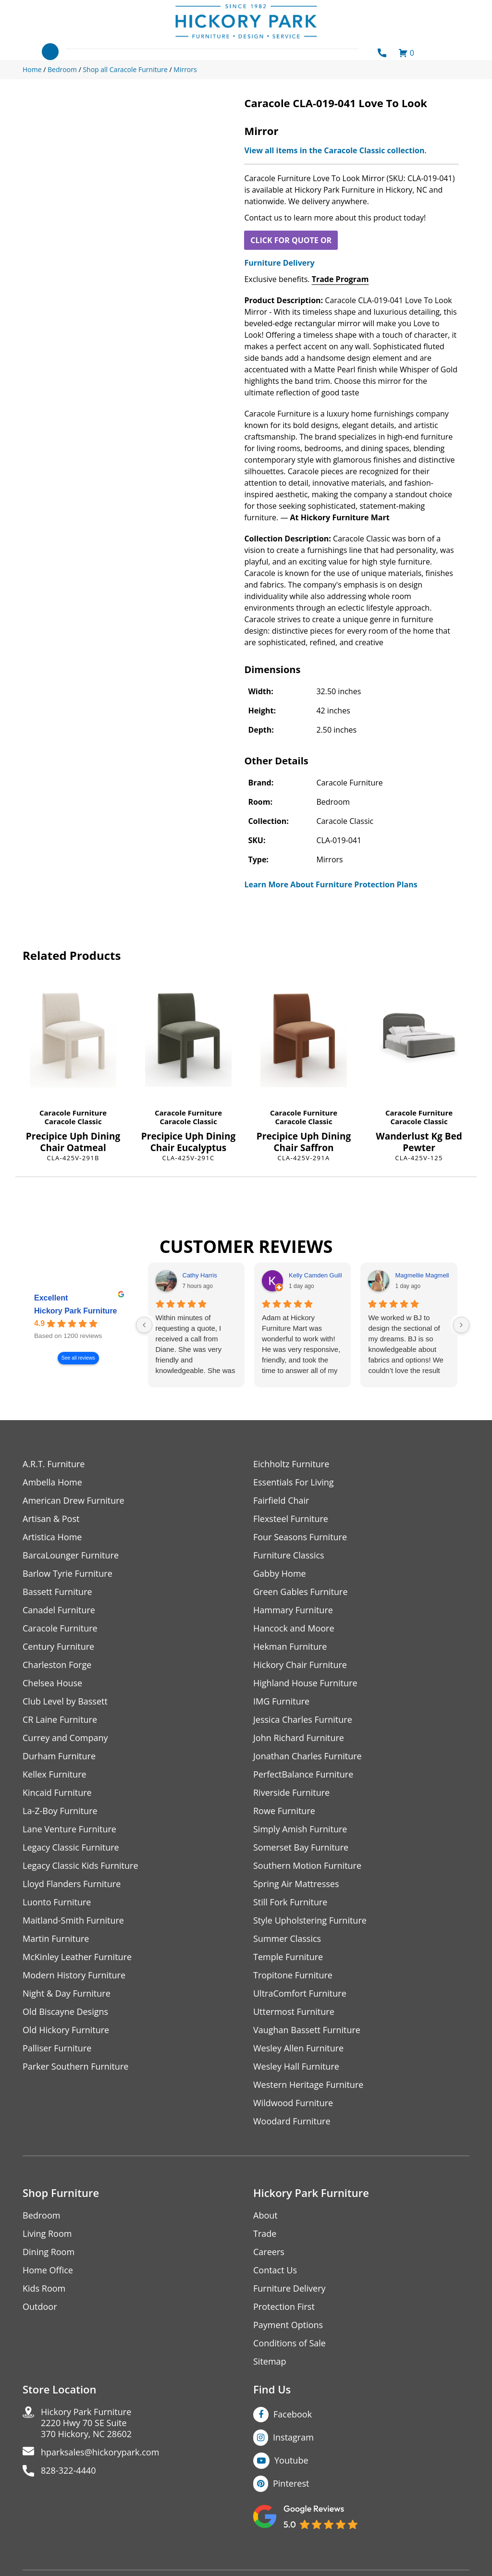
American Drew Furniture (73, 1500)
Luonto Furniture (57, 1902)
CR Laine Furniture (60, 1719)
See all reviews (78, 1358)
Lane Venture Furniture (69, 1829)
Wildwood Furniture (293, 2103)
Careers (268, 2251)
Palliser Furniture (57, 2048)
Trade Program (340, 279)
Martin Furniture (56, 1938)
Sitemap (269, 2361)
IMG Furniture (281, 1701)
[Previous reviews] (144, 1325)
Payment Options (288, 2325)
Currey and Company (65, 1737)
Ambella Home (52, 1482)
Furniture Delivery (279, 263)
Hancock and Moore (293, 1628)
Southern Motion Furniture (307, 1865)
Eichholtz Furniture (291, 1464)
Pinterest (291, 2483)
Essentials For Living (293, 1482)
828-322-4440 (68, 2470)
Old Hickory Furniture (66, 2030)
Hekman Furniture (290, 1646)
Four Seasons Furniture (300, 1537)
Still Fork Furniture (290, 1902)
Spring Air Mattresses (296, 1883)
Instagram (293, 2437)
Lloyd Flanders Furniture (72, 1883)
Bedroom (41, 2215)
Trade (264, 2233)
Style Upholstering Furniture (310, 1920)
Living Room (47, 2233)
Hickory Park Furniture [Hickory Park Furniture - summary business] (75, 1311)
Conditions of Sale (289, 2343)
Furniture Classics (288, 1555)
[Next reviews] (461, 1325)
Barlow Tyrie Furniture (67, 1573)
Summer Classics (287, 1938)
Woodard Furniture (292, 2121)
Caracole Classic (72, 1121)
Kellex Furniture (54, 1774)
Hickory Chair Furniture (300, 1664)
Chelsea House (52, 1683)
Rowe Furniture (284, 1810)
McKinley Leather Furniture (77, 1957)
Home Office (48, 2270)
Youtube (291, 2460)
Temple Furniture (288, 1957)
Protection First (284, 2306)
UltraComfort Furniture (299, 1993)
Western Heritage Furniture (308, 2084)
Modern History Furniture (74, 1975)
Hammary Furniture (293, 1610)
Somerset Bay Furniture (300, 1847)
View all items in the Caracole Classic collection (334, 150)
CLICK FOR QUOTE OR (291, 240)
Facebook (292, 2414)
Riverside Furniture (291, 1792)
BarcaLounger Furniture (71, 1555)
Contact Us (275, 2270)
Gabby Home (279, 1573)
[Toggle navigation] (50, 51)
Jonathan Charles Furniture (307, 1756)
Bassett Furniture (57, 1591)
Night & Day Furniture (67, 1993)
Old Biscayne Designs (65, 2011)
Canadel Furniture (59, 1610)
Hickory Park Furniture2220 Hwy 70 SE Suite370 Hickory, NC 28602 (86, 2423)
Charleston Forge (57, 1664)
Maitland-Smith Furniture (73, 1920)
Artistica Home (52, 1537)
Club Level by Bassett (65, 1701)
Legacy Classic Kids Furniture (80, 1865)
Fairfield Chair (281, 1500)
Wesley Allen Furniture (298, 2048)
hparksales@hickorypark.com (100, 2452)
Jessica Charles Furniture (302, 1719)
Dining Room (48, 2251)
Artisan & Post (51, 1518)
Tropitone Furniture (292, 1975)
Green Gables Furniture (300, 1591)
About (265, 2215)
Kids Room (44, 2288)
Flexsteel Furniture (290, 1518)
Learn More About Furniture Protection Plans (330, 884)
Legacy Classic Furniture (71, 1847)
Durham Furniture (59, 1756)
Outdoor (40, 2306)
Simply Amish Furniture (300, 1829)
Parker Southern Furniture (75, 2066)
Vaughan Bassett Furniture (306, 2030)
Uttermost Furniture (293, 2011)
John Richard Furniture (298, 1737)
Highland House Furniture (305, 1683)
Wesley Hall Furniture (296, 2066)
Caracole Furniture (73, 1112)
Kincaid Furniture (57, 1792)
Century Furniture (58, 1646)
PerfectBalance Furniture (303, 1774)
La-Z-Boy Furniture (60, 1810)
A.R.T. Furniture (54, 1464)
